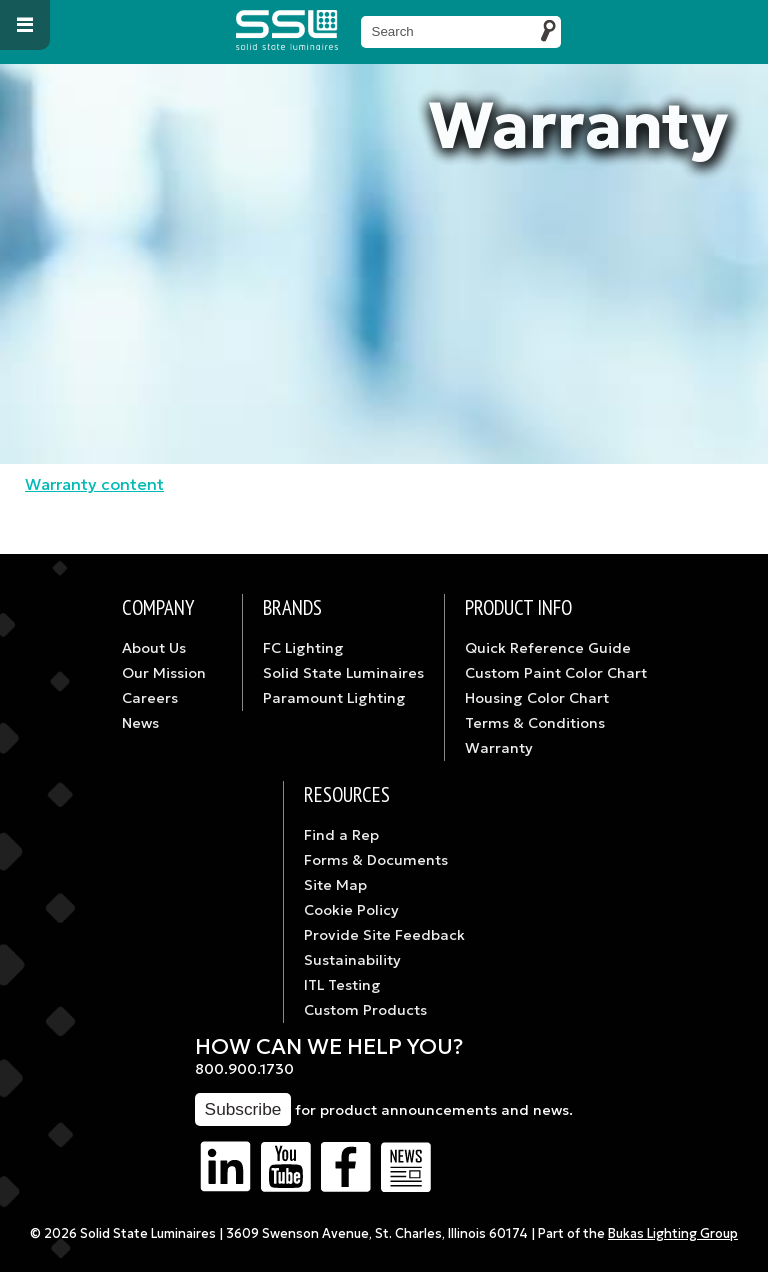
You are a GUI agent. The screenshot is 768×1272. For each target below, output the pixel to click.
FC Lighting (303, 648)
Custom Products (365, 1010)
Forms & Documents (376, 860)
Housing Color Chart (537, 698)
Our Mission (164, 673)
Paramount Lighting (334, 698)
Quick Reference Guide (548, 648)
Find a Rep (341, 835)
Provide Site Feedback (384, 935)
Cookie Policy (351, 910)
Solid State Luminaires (343, 673)
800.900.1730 (244, 1069)
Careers (150, 698)
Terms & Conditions (535, 723)
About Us (154, 648)
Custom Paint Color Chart (556, 673)
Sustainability (352, 960)
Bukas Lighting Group (673, 1234)
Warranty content (94, 484)
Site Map (335, 885)
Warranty (499, 748)
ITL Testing (342, 985)
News (140, 723)
